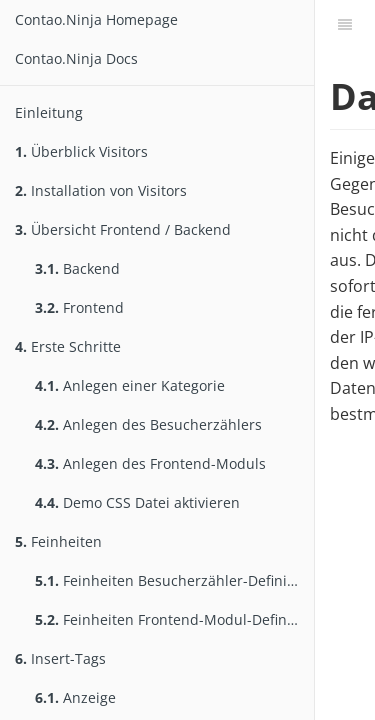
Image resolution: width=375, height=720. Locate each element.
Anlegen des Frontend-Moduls (150, 463)
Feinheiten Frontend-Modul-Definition (174, 619)
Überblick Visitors (81, 151)
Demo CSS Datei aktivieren (137, 502)
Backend (77, 268)
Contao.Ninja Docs (76, 58)
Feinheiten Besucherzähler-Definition (174, 580)
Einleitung (49, 112)
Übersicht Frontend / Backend (123, 229)
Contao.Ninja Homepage (96, 19)
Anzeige (75, 697)
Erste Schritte (68, 346)
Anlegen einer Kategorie (130, 385)
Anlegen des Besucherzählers (148, 424)
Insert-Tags (60, 658)
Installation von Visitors (101, 190)
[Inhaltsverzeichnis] (345, 25)
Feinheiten (58, 541)
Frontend (79, 307)
